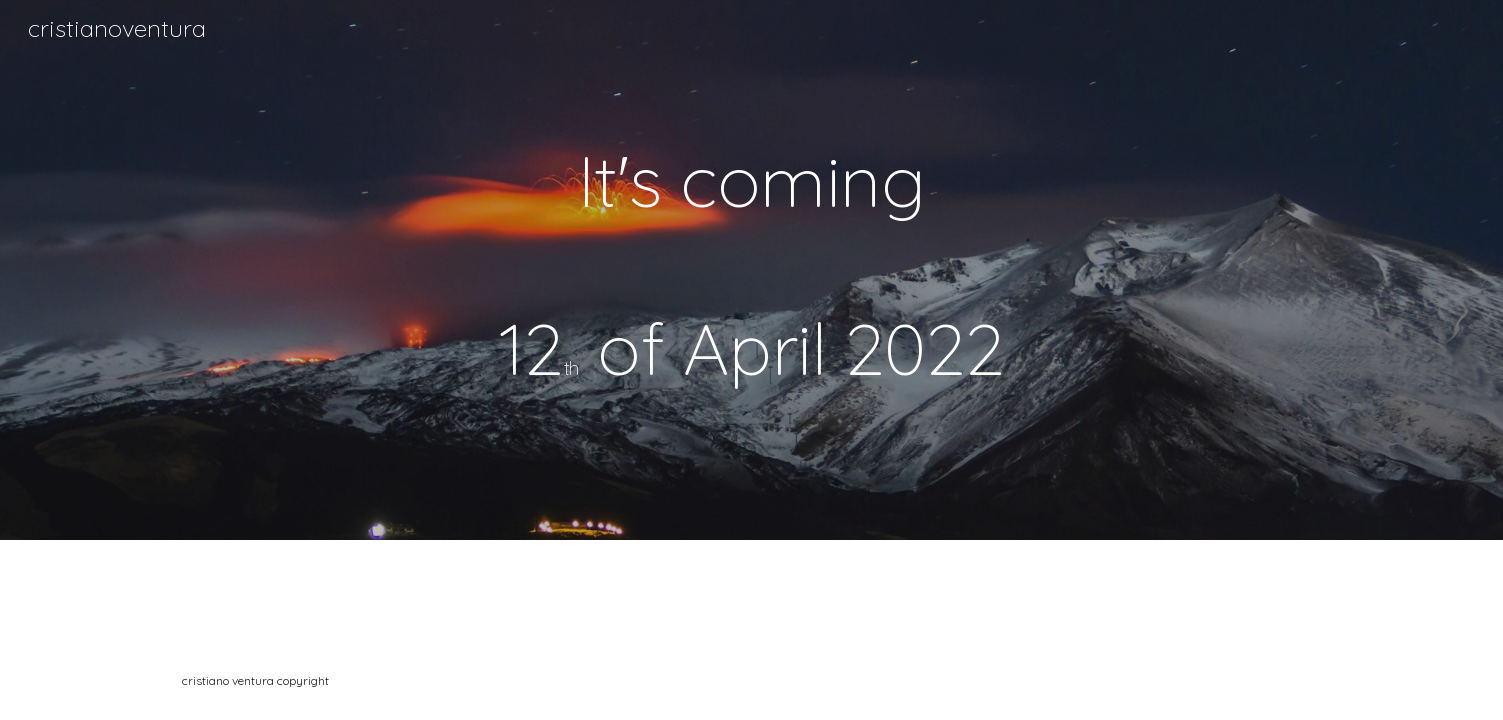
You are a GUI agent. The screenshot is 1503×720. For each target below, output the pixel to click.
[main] (751, 269)
